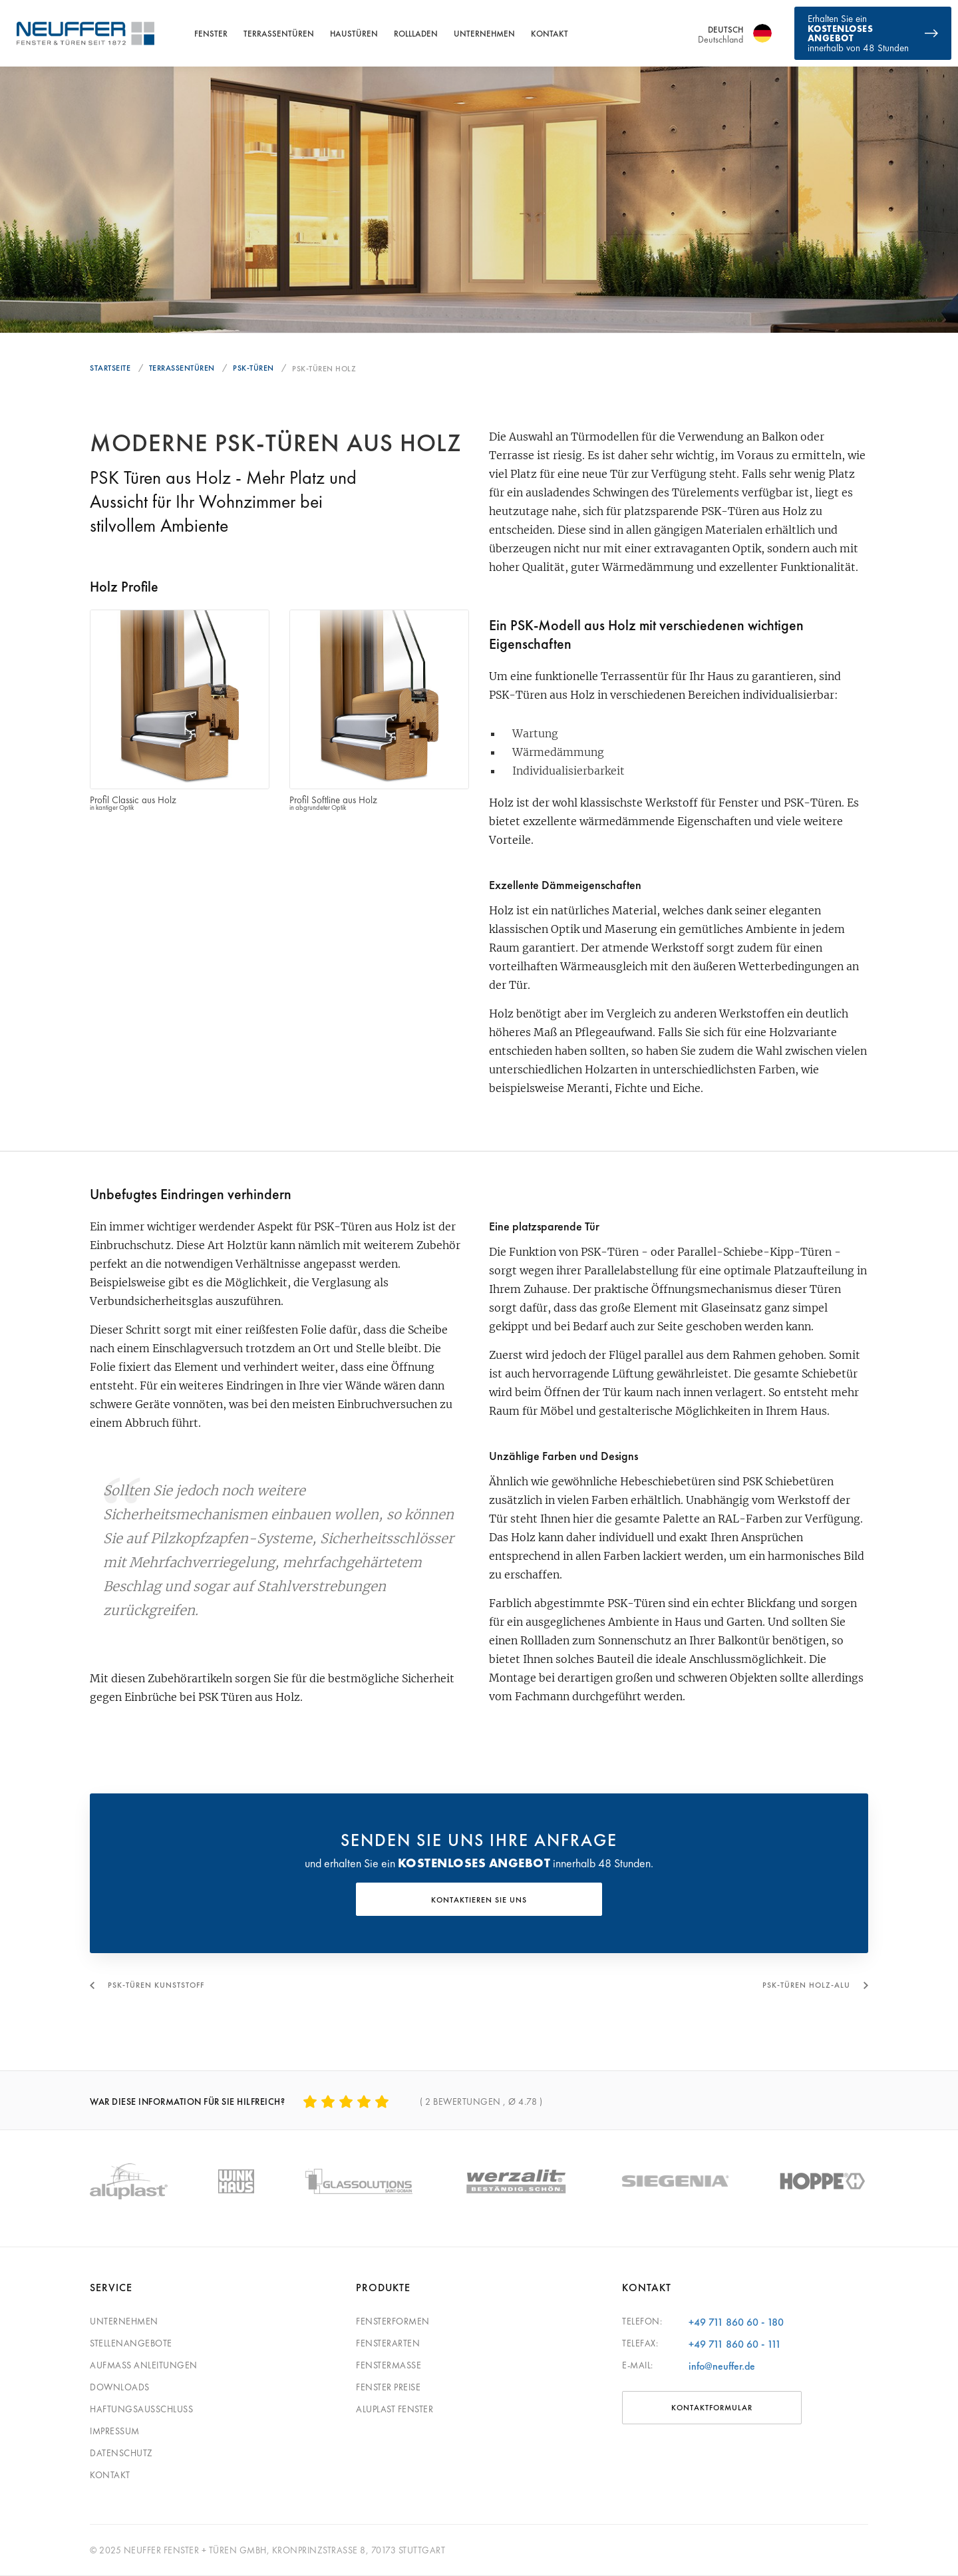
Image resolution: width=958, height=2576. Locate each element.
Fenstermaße (388, 2365)
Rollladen (416, 33)
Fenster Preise (388, 2387)
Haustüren (354, 33)
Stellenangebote (131, 2343)
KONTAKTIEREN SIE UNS (479, 1900)
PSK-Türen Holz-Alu (806, 1985)
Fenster (211, 33)
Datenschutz (121, 2453)
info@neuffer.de (722, 2366)
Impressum (115, 2431)
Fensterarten (388, 2343)
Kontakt (549, 33)
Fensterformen (393, 2321)
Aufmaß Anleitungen (144, 2365)
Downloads (120, 2387)
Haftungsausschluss (141, 2409)
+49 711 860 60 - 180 (736, 2322)
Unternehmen (484, 33)
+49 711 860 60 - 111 (735, 2344)
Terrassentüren (278, 33)
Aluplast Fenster (394, 2409)
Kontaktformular (711, 2407)
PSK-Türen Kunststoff (156, 1985)
